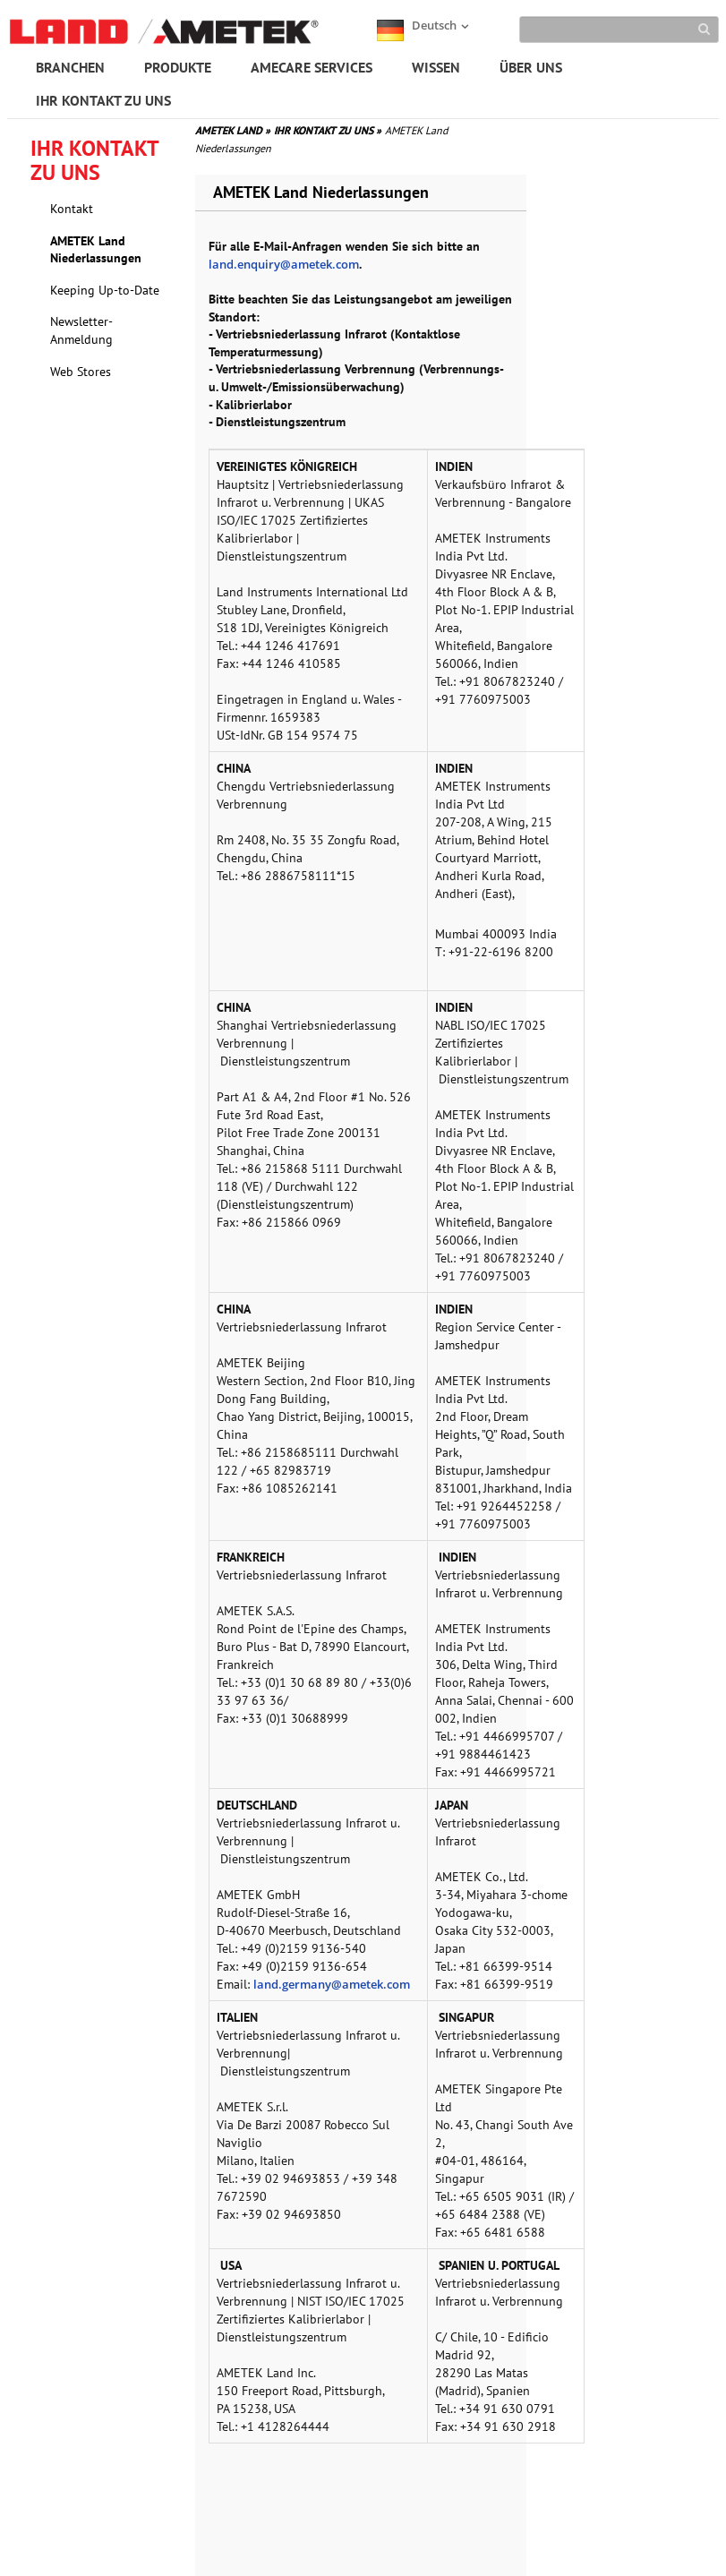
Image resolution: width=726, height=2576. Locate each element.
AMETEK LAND (232, 130)
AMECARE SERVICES (311, 67)
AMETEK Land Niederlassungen (95, 250)
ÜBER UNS (531, 67)
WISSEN (436, 67)
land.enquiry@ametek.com (284, 264)
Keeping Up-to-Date (104, 290)
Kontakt (71, 209)
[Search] (619, 29)
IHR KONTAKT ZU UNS (103, 100)
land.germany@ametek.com (331, 1984)
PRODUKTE (177, 67)
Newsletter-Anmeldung (81, 330)
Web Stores (80, 372)
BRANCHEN (70, 67)
